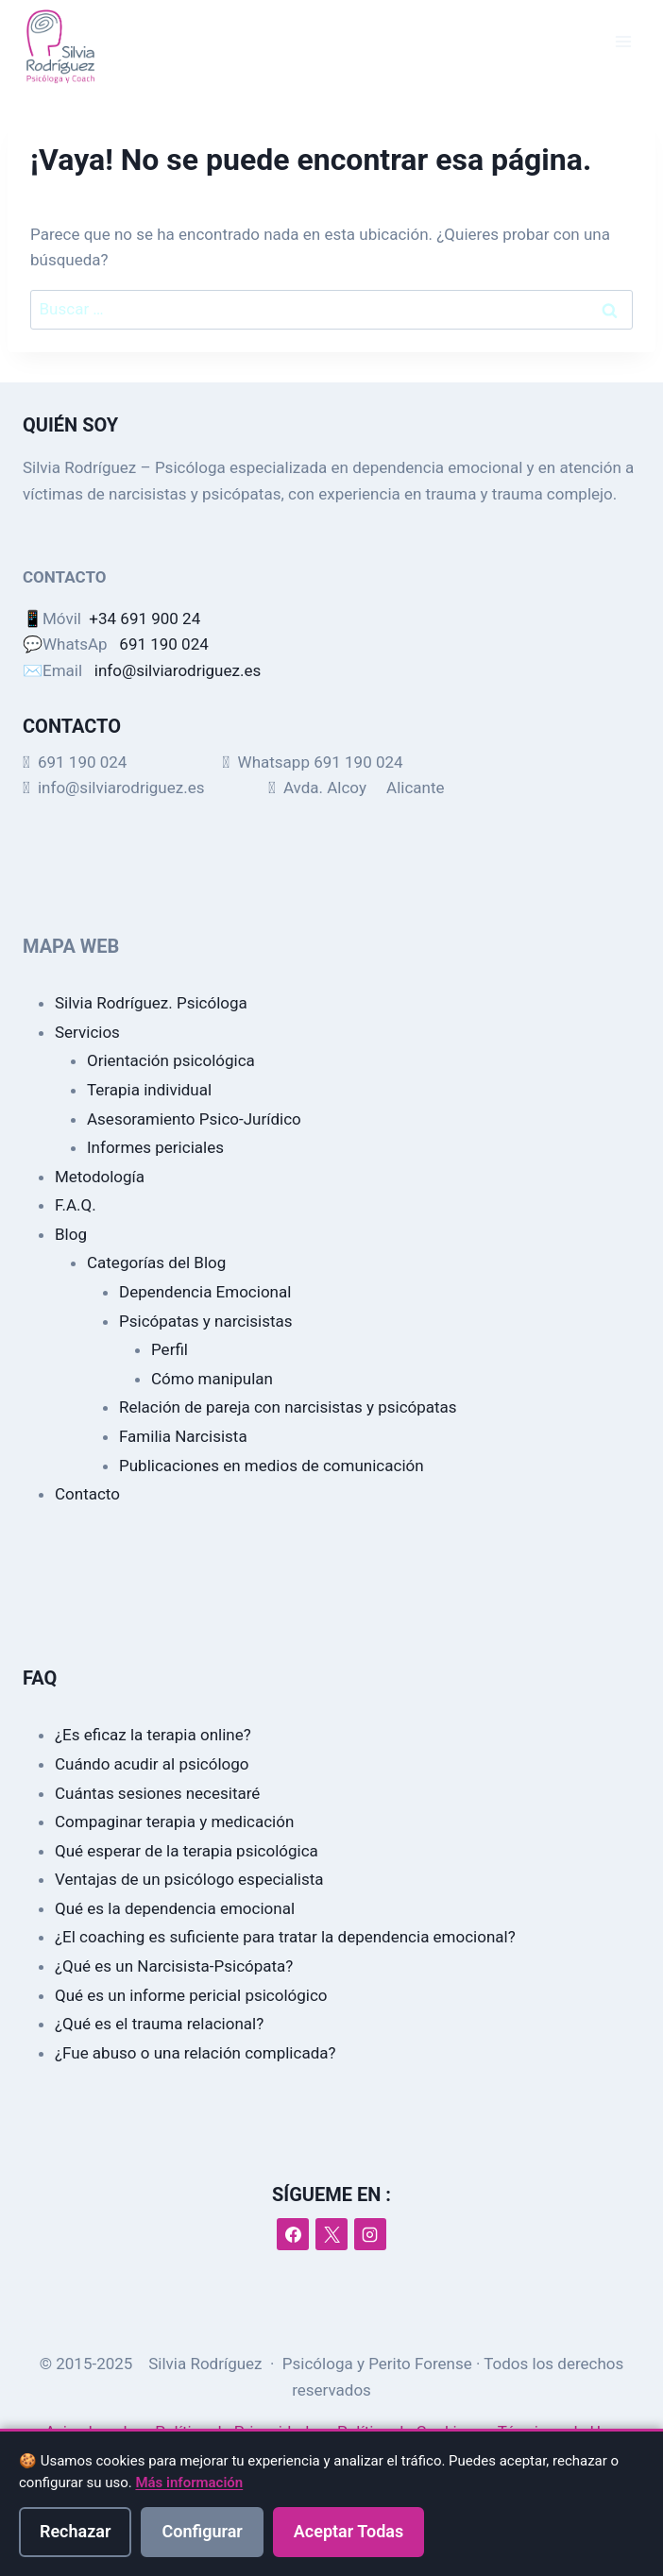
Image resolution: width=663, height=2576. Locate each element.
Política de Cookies (405, 2431)
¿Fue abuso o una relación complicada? (195, 2052)
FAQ (40, 1678)
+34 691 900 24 (144, 618)
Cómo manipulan (212, 1378)
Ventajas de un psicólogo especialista (189, 1879)
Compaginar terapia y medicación (174, 1821)
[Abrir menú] (622, 42)
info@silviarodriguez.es (177, 670)
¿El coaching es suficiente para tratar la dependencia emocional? (285, 1936)
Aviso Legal (86, 2431)
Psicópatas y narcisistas (206, 1321)
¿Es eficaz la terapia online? (153, 1734)
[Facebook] (293, 2234)
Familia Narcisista (183, 1436)
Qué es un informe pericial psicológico (191, 1995)
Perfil (169, 1349)
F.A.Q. (75, 1204)
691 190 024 (163, 644)
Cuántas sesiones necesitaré (157, 1793)
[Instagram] (370, 2234)
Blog (71, 1234)
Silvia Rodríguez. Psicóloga (151, 1002)
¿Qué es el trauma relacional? (159, 2023)
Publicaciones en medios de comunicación (271, 1465)
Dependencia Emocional (205, 1291)
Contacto (87, 1493)
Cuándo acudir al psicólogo (152, 1763)
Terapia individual (149, 1089)
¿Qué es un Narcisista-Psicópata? (174, 1966)
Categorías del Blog (156, 1262)
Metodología (99, 1176)
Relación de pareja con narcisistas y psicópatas (288, 1407)
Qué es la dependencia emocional (175, 1908)
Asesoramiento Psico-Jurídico (194, 1119)
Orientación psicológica (171, 1060)
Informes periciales (155, 1147)
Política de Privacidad (234, 2431)
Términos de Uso (558, 2431)
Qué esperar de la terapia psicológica (186, 1850)
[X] (331, 2234)
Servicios (87, 1032)
